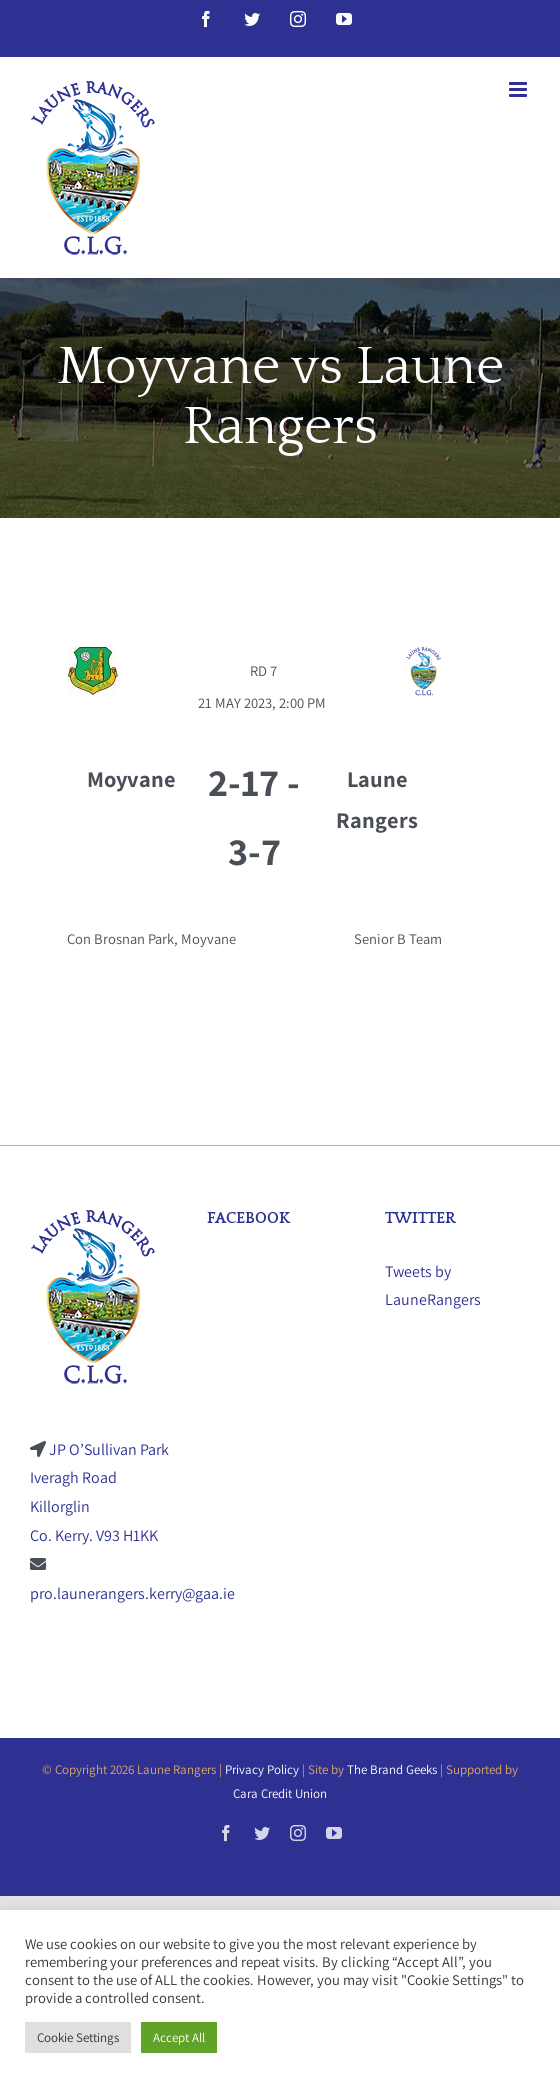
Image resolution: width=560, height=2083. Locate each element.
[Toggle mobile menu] (519, 89)
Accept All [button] (179, 2037)
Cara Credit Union (280, 1793)
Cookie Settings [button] (78, 2037)
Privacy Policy (262, 1769)
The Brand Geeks (392, 1769)
